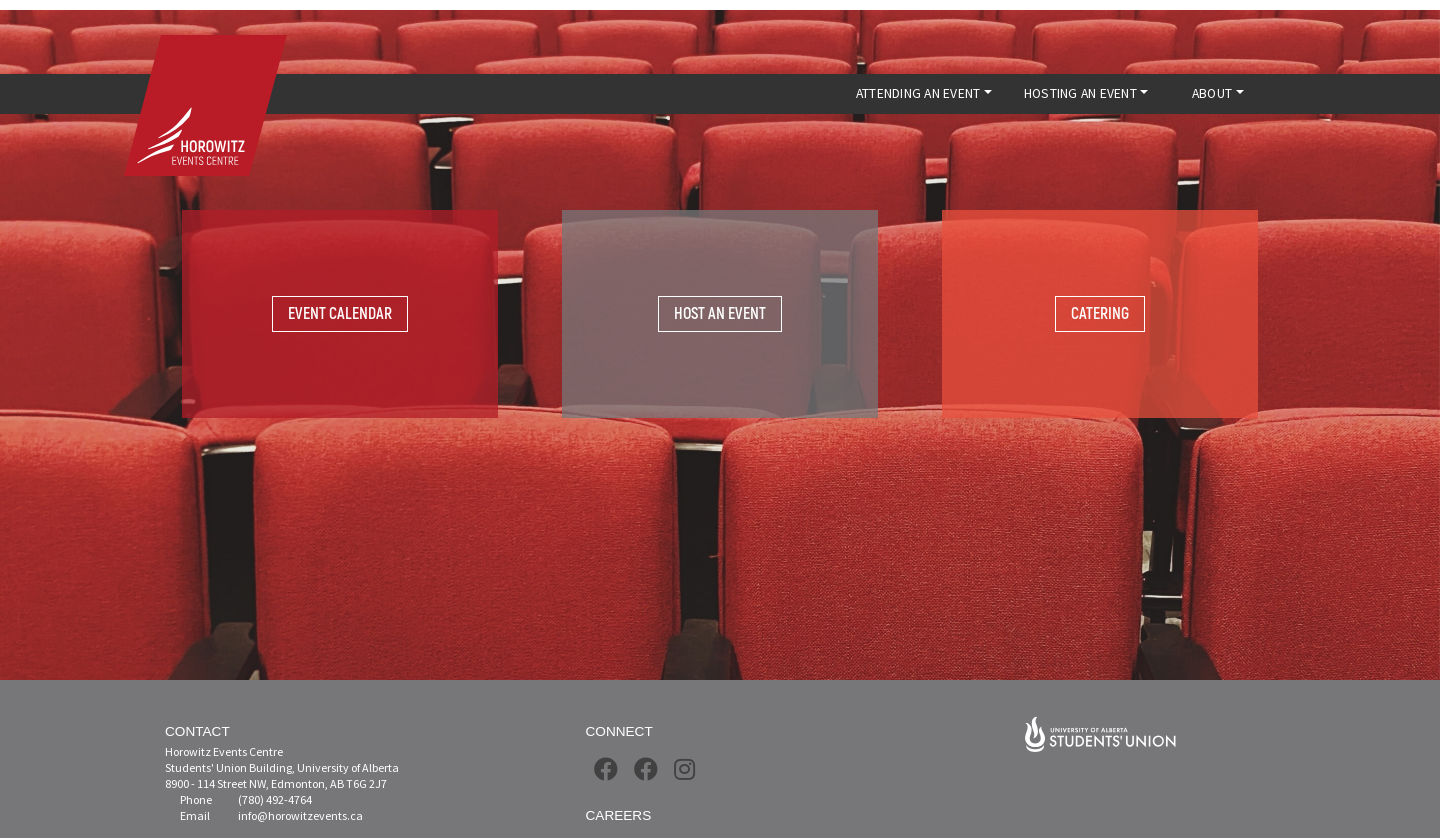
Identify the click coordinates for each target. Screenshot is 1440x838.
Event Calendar (340, 314)
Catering (1100, 314)
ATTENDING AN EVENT (918, 93)
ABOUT (1212, 93)
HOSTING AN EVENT (1080, 93)
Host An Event (720, 314)
